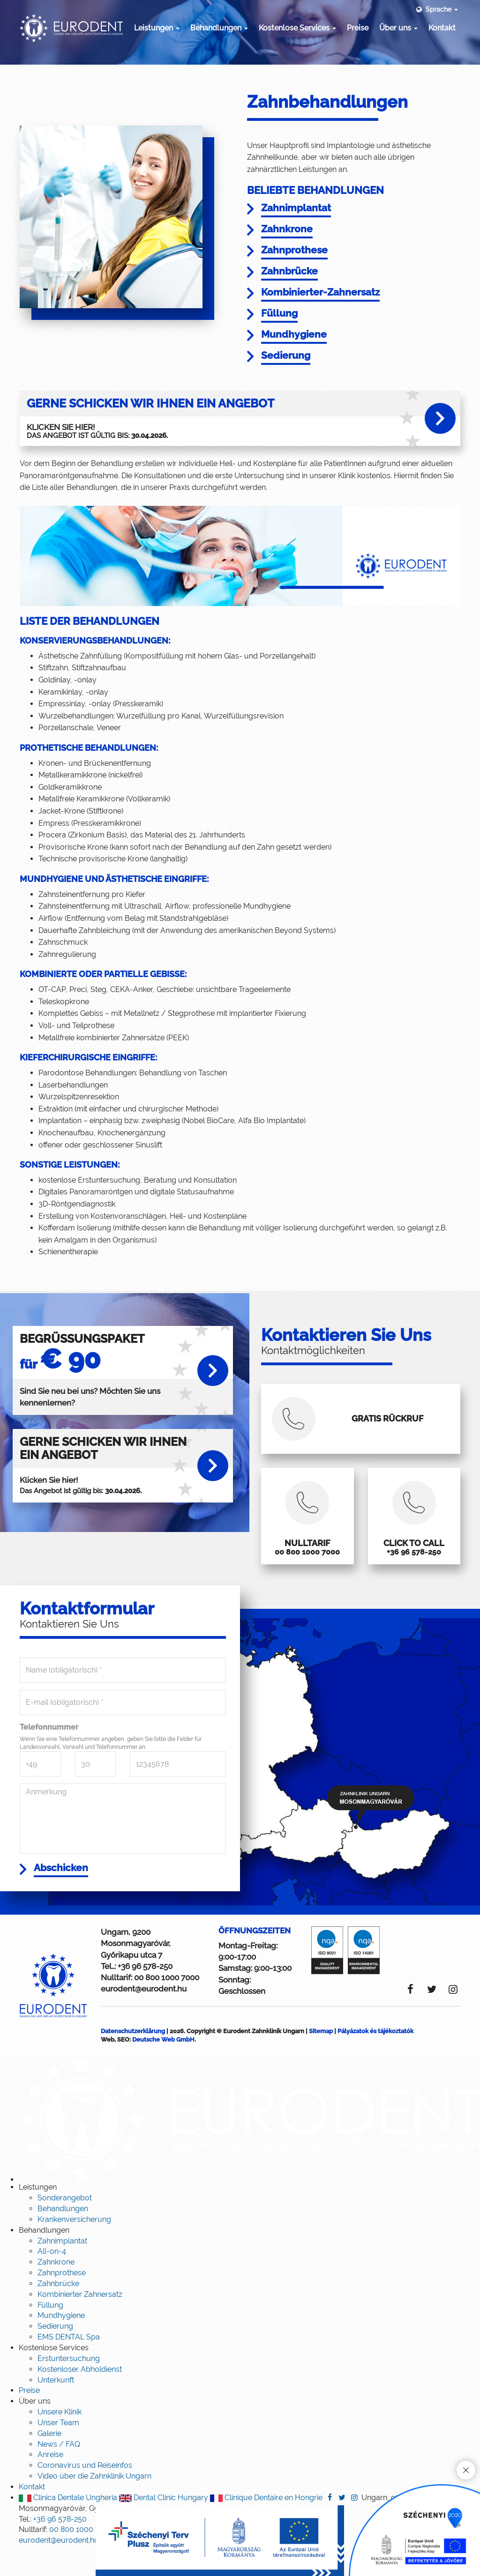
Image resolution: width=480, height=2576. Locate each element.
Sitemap (321, 2056)
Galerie (49, 2458)
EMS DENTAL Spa (69, 2362)
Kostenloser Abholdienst (80, 2394)
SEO (123, 2064)
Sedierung (55, 2351)
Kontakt (442, 27)
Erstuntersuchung (69, 2383)
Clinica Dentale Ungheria (68, 2522)
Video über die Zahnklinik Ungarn (94, 2501)
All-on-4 (52, 2276)
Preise (357, 27)
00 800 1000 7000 (166, 2002)
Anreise (50, 2479)
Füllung (50, 2330)
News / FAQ (59, 2469)
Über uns (398, 27)
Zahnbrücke (58, 2308)
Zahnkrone (56, 2287)
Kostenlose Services (297, 27)
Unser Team (58, 2447)
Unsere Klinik (60, 2437)
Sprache (436, 9)
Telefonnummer (49, 1751)
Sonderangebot (65, 2223)
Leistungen (157, 27)
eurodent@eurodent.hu (144, 2014)
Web (107, 2064)
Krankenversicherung (74, 2244)
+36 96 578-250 (145, 1991)
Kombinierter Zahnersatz (80, 2319)
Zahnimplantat (62, 2266)
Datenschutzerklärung (133, 2056)
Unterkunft (56, 2404)
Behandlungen (219, 27)
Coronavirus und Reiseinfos (85, 2490)
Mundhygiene (61, 2340)
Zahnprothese (62, 2298)
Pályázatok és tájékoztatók (375, 2056)
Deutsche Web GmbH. (164, 2064)
